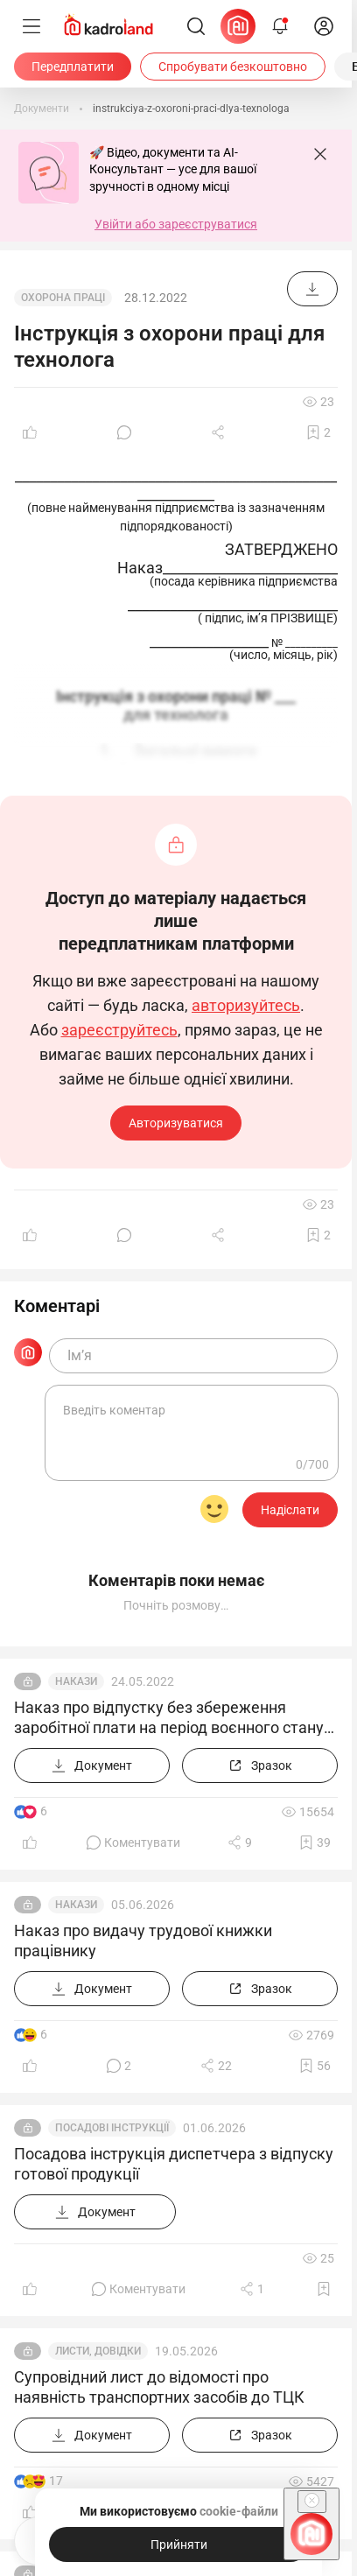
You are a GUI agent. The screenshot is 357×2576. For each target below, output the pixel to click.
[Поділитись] (219, 432)
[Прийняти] (178, 2544)
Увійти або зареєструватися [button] (175, 224)
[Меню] (31, 26)
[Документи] (41, 108)
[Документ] (312, 288)
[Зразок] (260, 1765)
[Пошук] (196, 26)
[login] (323, 26)
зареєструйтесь (119, 1030)
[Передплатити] (72, 67)
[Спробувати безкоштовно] (233, 67)
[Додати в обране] (318, 432)
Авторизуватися (176, 1123)
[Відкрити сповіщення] (280, 26)
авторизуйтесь (246, 1006)
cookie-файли (239, 2511)
